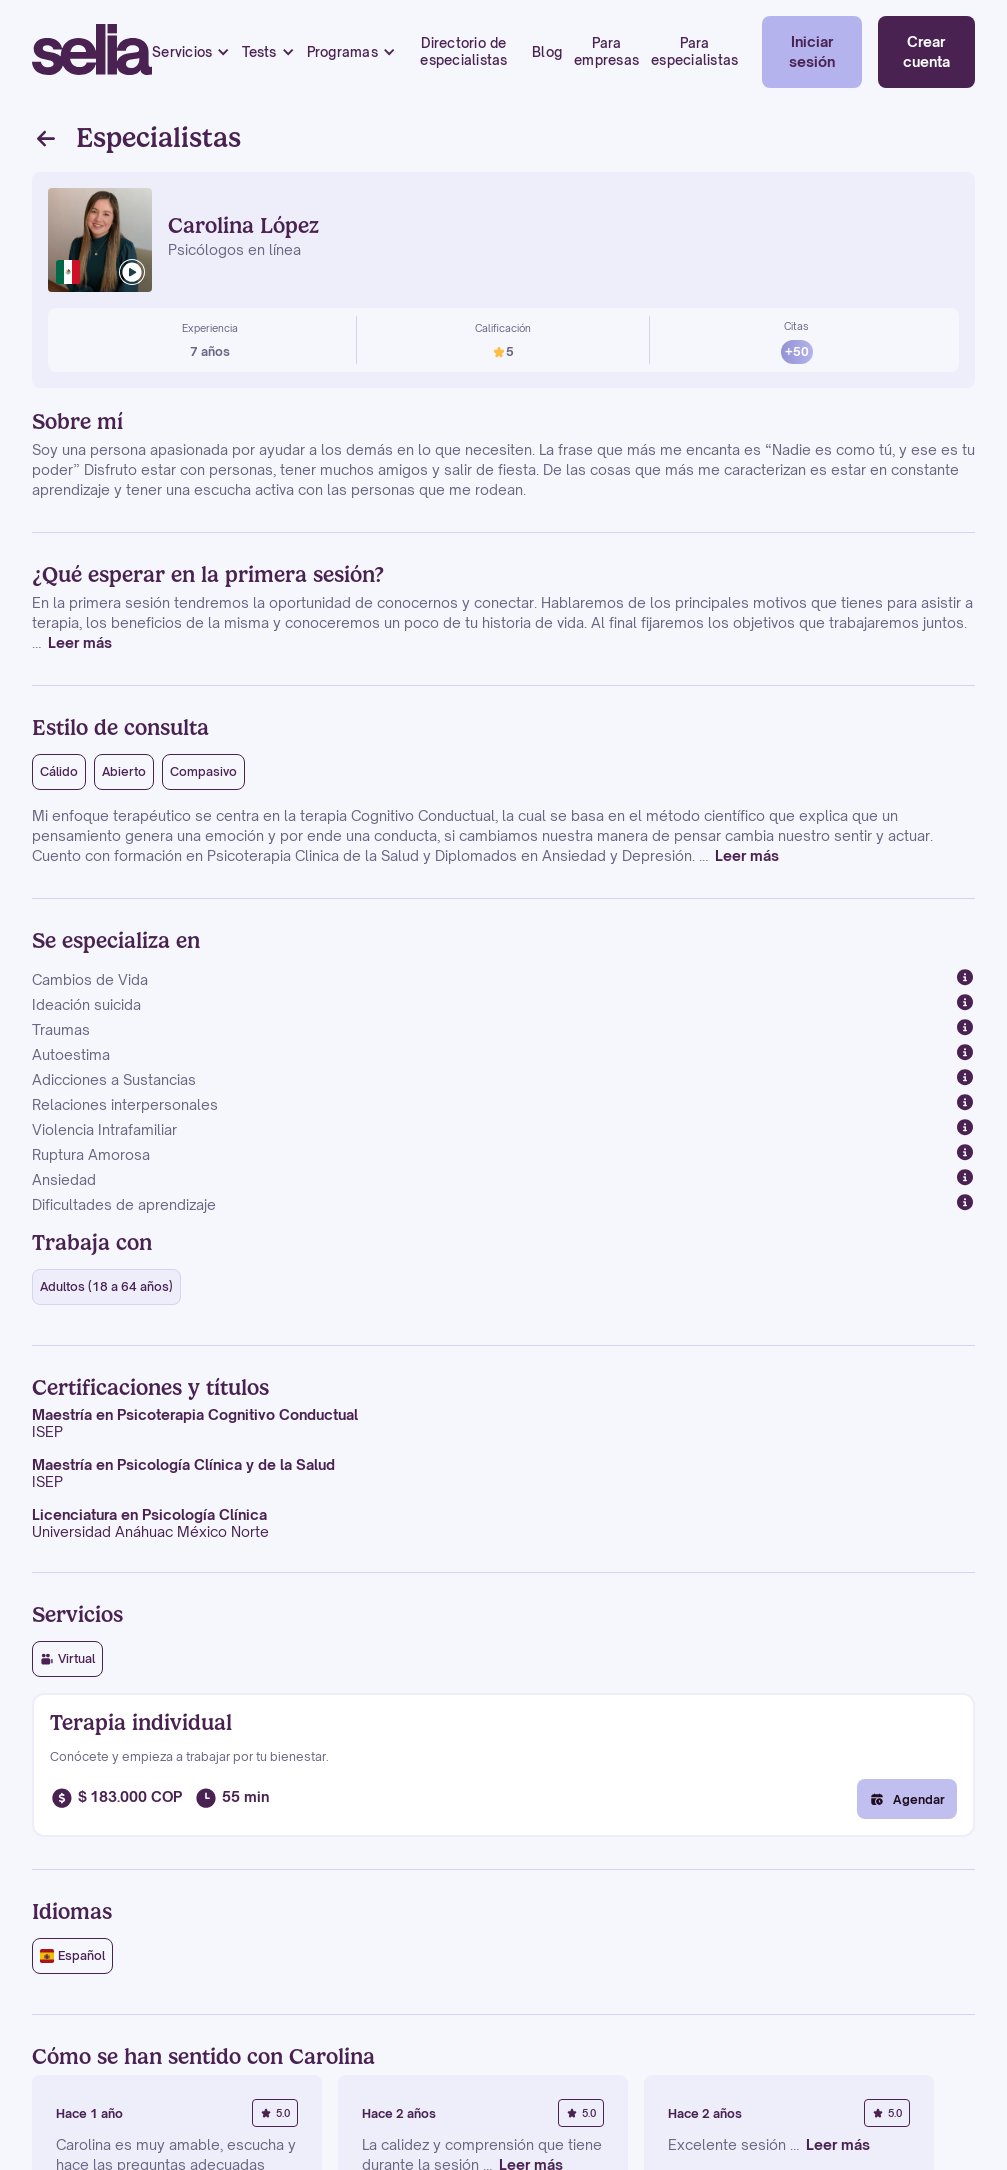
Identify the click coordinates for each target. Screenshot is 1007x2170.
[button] (191, 52)
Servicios (182, 52)
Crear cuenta (926, 51)
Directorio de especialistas (463, 51)
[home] (92, 52)
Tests (259, 52)
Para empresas (606, 51)
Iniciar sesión (812, 51)
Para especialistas (694, 51)
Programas (342, 52)
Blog (547, 52)
